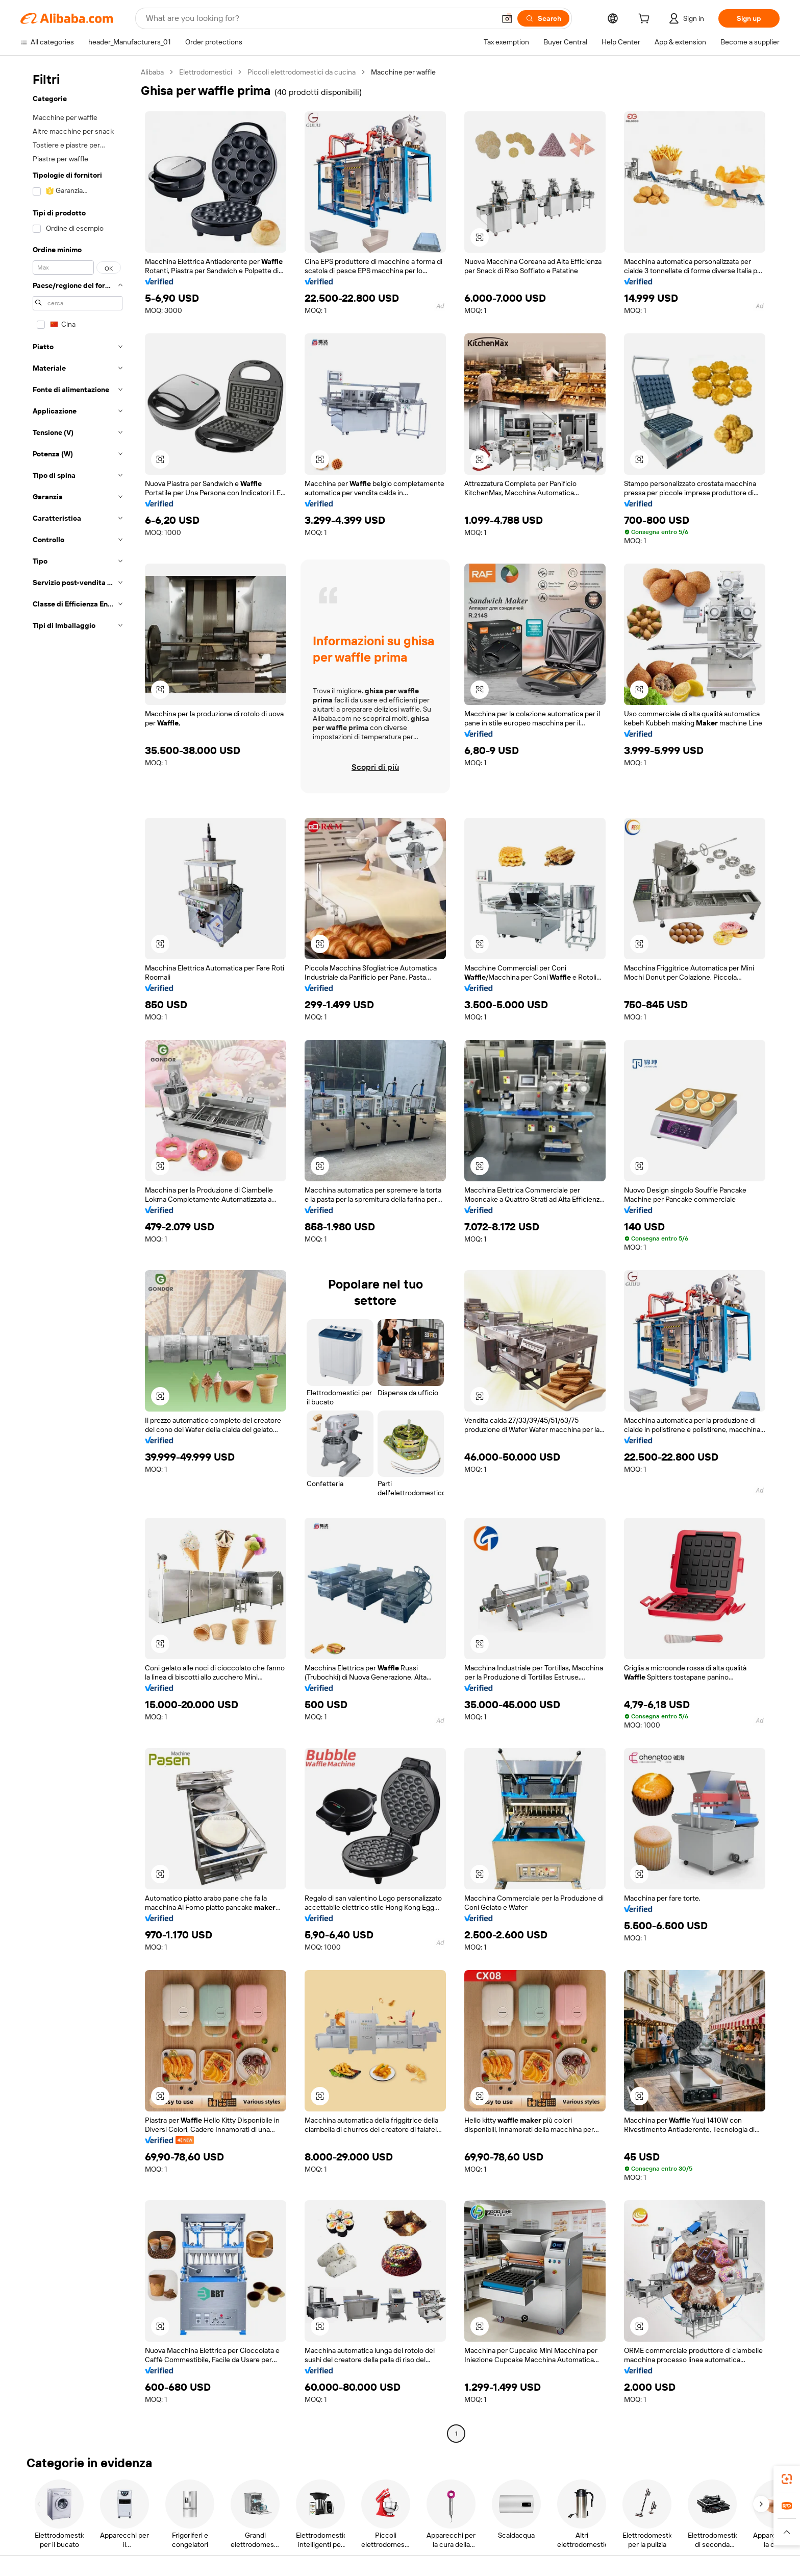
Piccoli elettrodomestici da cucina (301, 72)
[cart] (646, 20)
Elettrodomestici (205, 72)
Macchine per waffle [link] (403, 72)
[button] (507, 18)
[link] (786, 2479)
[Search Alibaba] (319, 18)
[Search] (543, 18)
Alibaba (152, 72)
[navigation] (78, 1254)
